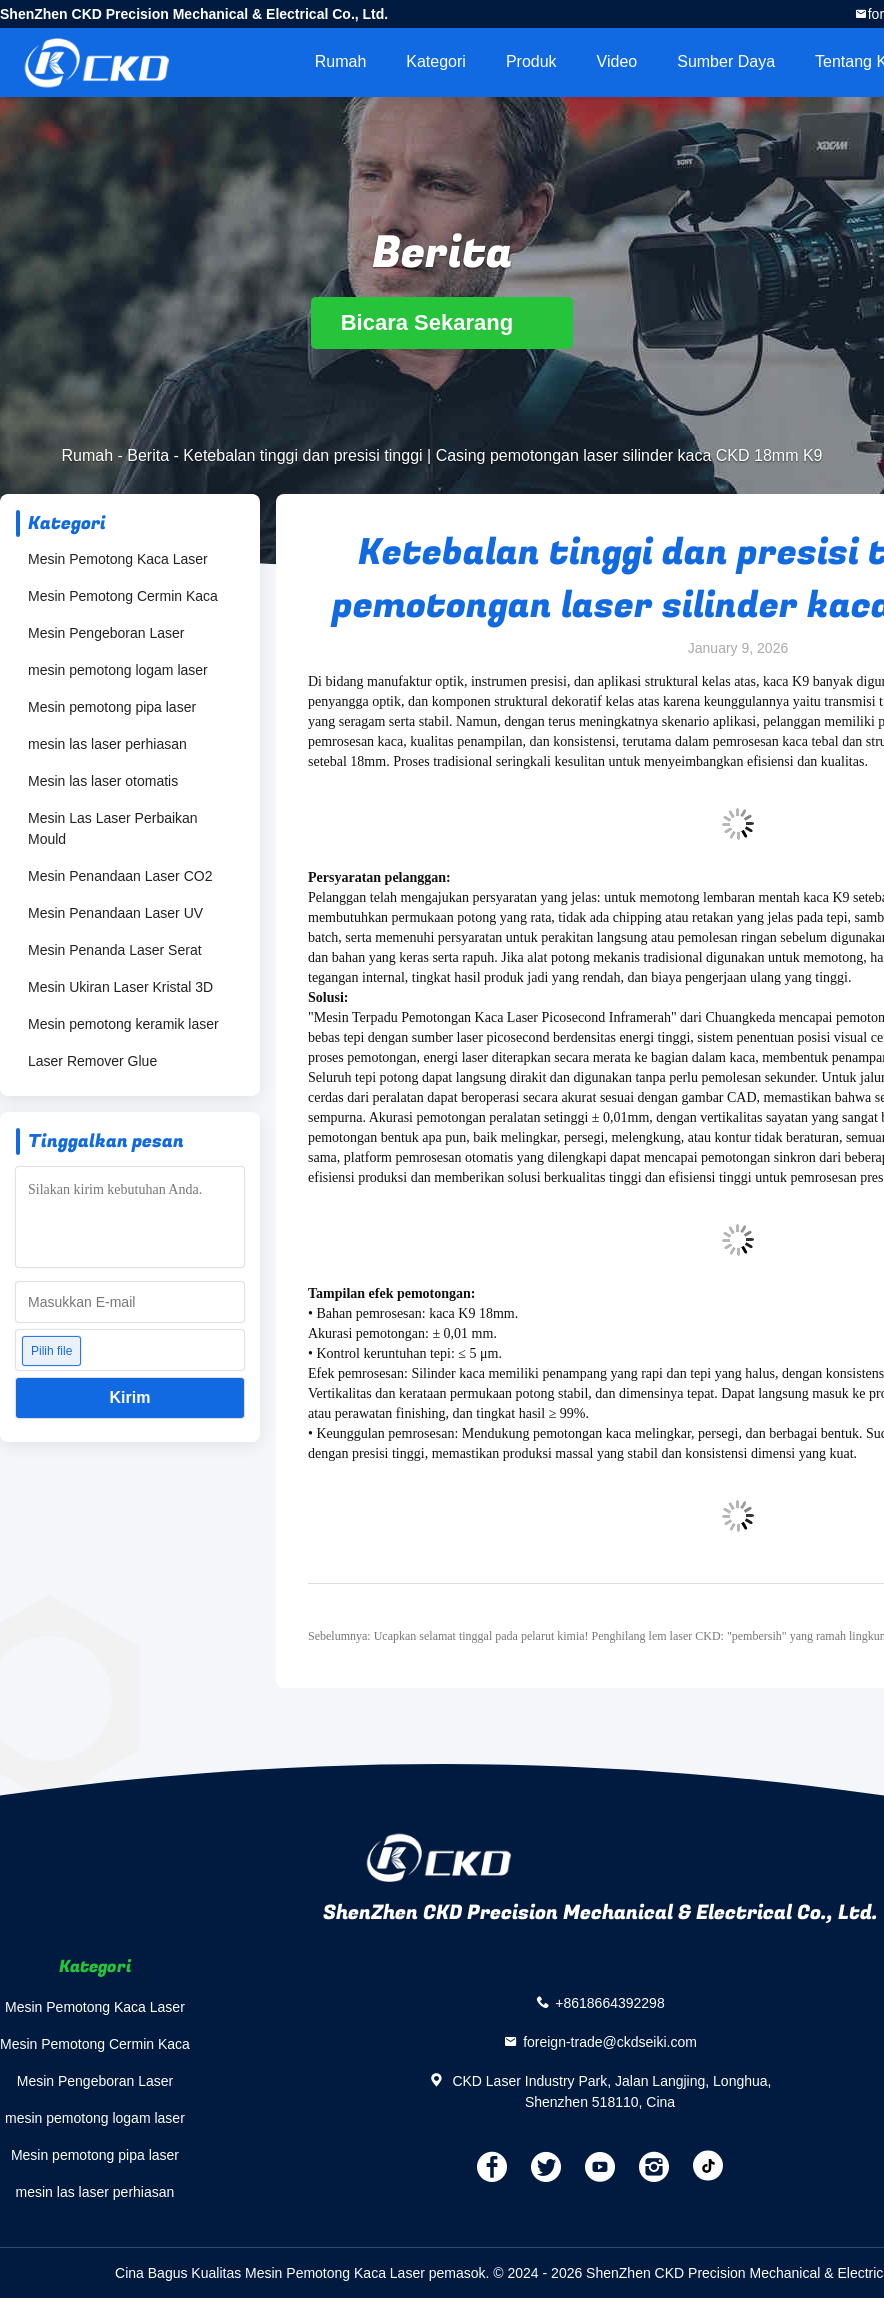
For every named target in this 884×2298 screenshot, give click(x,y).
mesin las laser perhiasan (107, 744)
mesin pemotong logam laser (118, 670)
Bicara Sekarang (442, 322)
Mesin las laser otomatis (103, 781)
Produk (531, 61)
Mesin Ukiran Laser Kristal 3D (120, 987)
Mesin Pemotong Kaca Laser (118, 559)
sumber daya (726, 61)
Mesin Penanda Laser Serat (115, 950)
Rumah (341, 61)
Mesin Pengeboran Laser (106, 633)
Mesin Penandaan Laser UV (115, 913)
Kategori (436, 61)
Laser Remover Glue (92, 1061)
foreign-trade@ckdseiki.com (610, 2041)
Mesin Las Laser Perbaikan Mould (113, 828)
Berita (148, 455)
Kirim (130, 1397)
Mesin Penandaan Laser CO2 (120, 876)
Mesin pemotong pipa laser (112, 707)
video (617, 61)
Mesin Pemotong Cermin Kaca (123, 596)
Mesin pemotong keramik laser (123, 1024)
